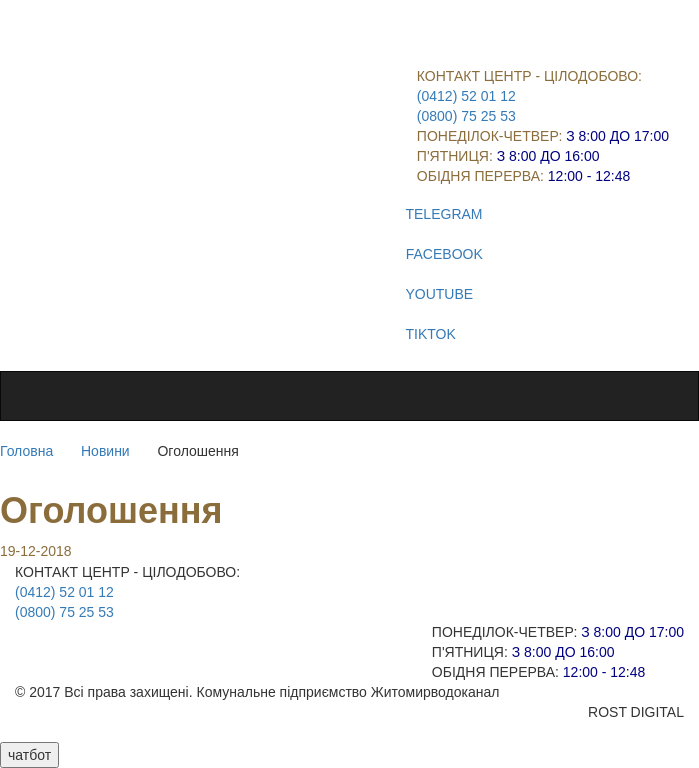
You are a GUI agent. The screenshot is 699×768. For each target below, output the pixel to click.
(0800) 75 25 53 (466, 116)
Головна (26, 451)
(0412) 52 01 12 (466, 96)
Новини (105, 451)
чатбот (29, 755)
